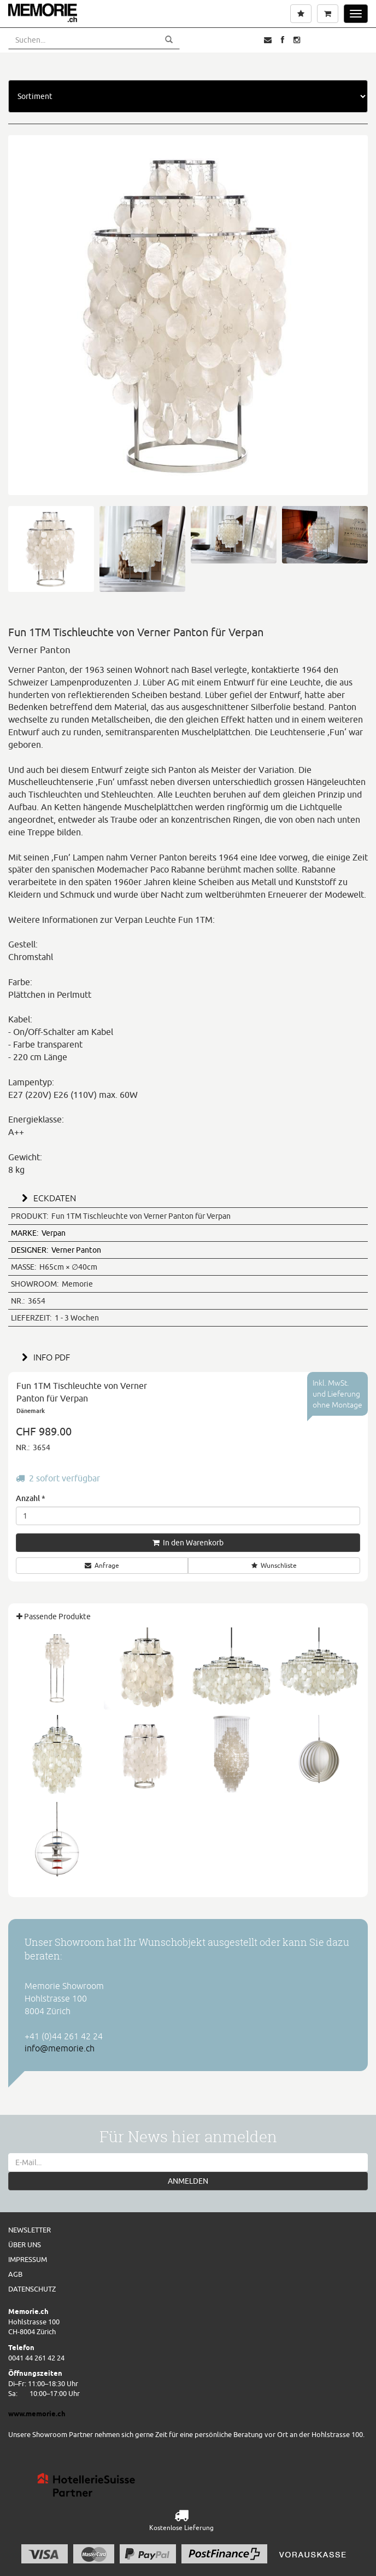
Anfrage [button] (102, 1565)
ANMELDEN (188, 2181)
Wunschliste (274, 1565)
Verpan (38, 1233)
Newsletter (29, 2229)
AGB (15, 2274)
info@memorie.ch (60, 2048)
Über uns (24, 2244)
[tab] (188, 1197)
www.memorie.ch (37, 2413)
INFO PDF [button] (44, 1357)
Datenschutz (32, 2288)
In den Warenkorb (188, 1542)
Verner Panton (56, 1250)
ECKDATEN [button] (47, 1198)
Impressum (27, 2259)
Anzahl (30, 1498)
